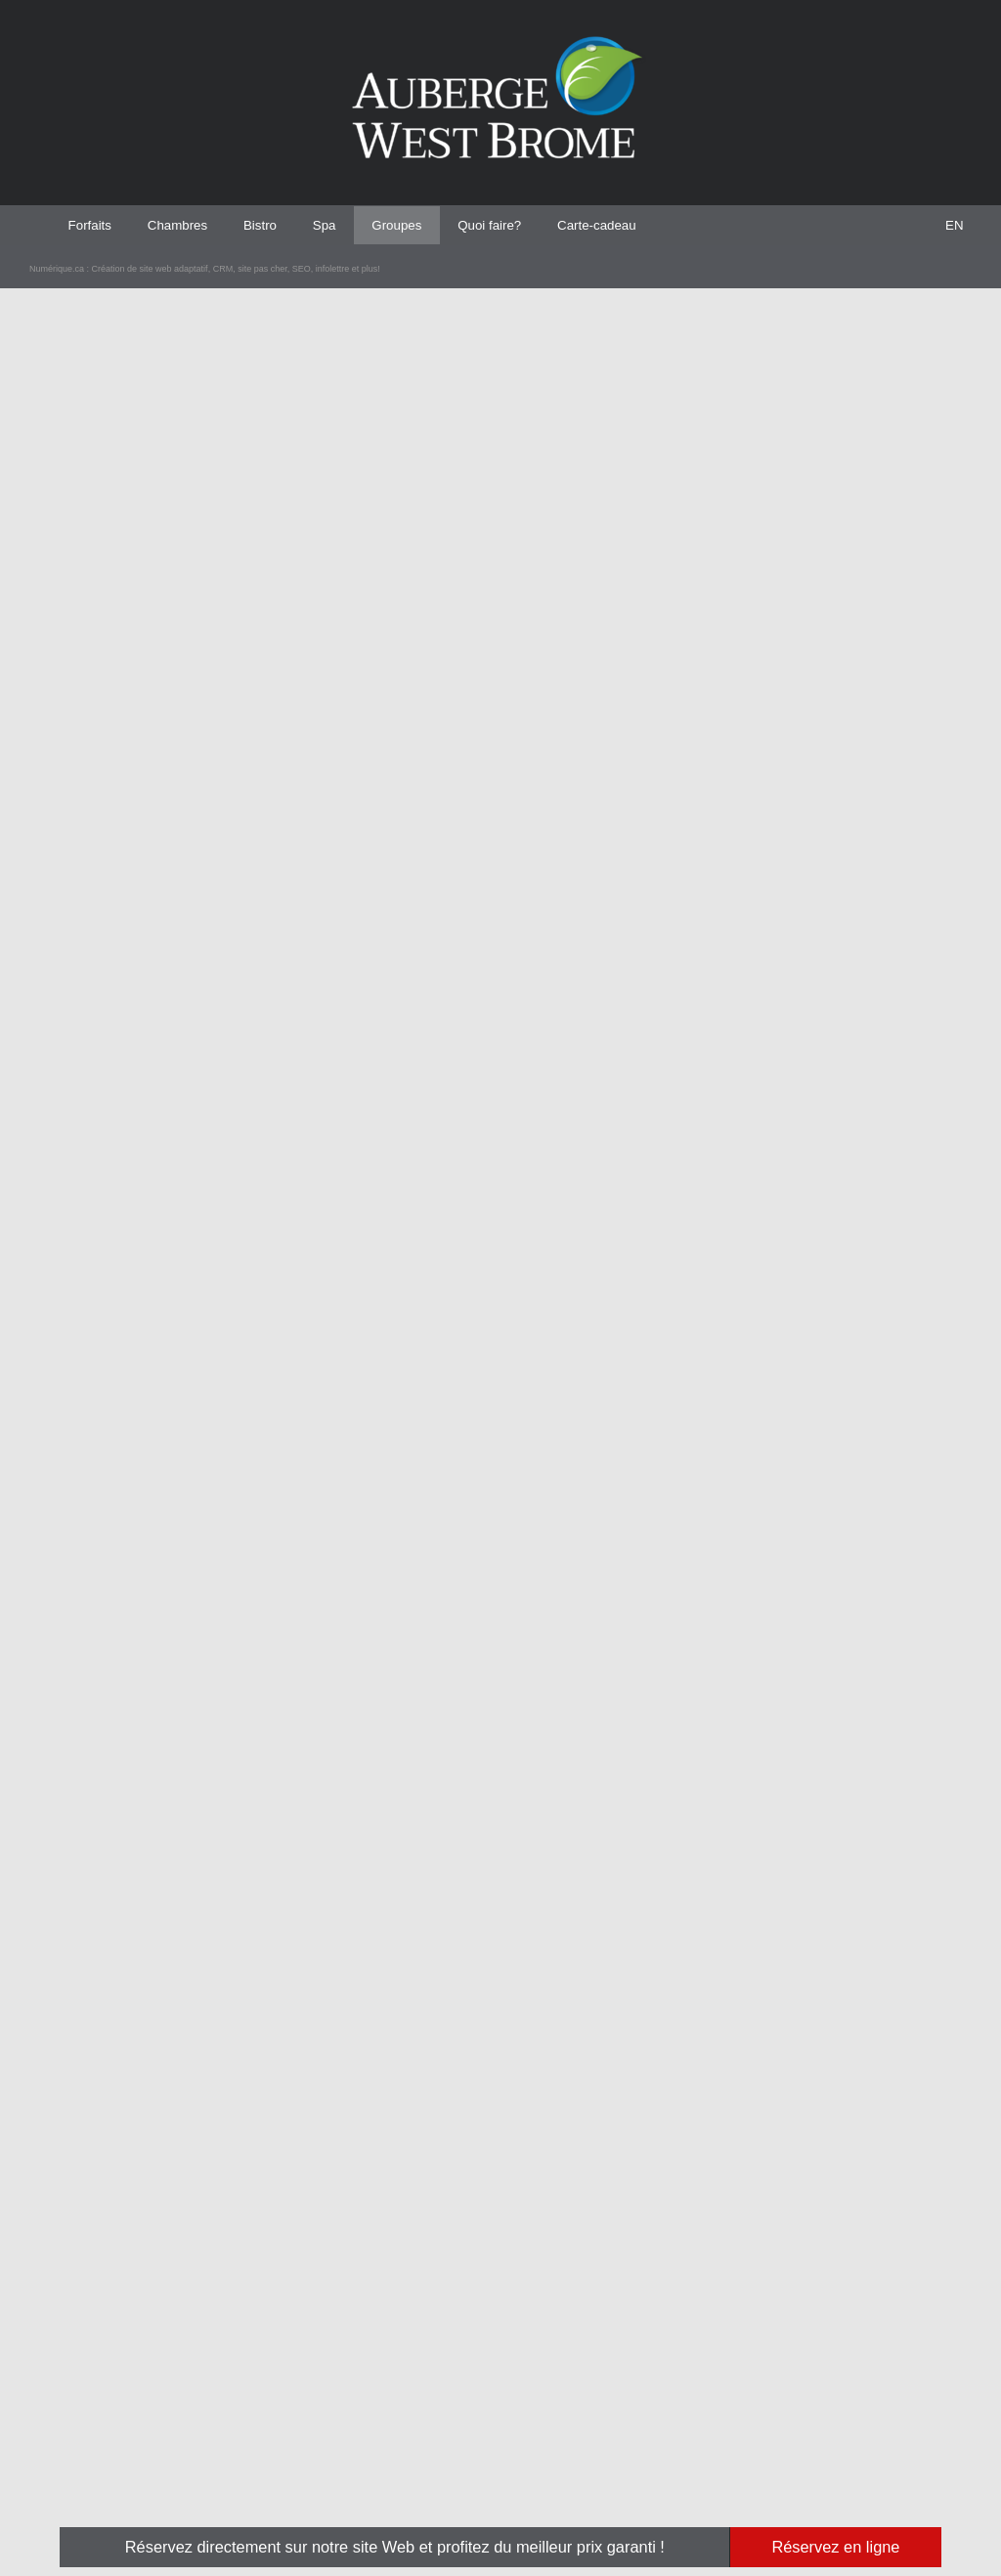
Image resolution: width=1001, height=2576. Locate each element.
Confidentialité (782, 2383)
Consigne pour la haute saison (816, 2420)
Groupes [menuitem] (420, 225)
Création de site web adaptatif (167, 2500)
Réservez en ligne (835, 2546)
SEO (328, 2500)
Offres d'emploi (656, 2420)
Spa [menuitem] (343, 225)
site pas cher (288, 2500)
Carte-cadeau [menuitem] (634, 225)
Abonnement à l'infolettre (806, 2366)
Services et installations (675, 2383)
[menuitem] (954, 225)
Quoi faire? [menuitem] (518, 225)
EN (954, 225)
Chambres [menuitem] (186, 225)
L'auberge (645, 2366)
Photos (639, 2402)
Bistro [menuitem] (275, 225)
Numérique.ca (62, 2500)
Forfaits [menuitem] (92, 225)
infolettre (362, 2500)
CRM (247, 2500)
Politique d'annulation (799, 2402)
